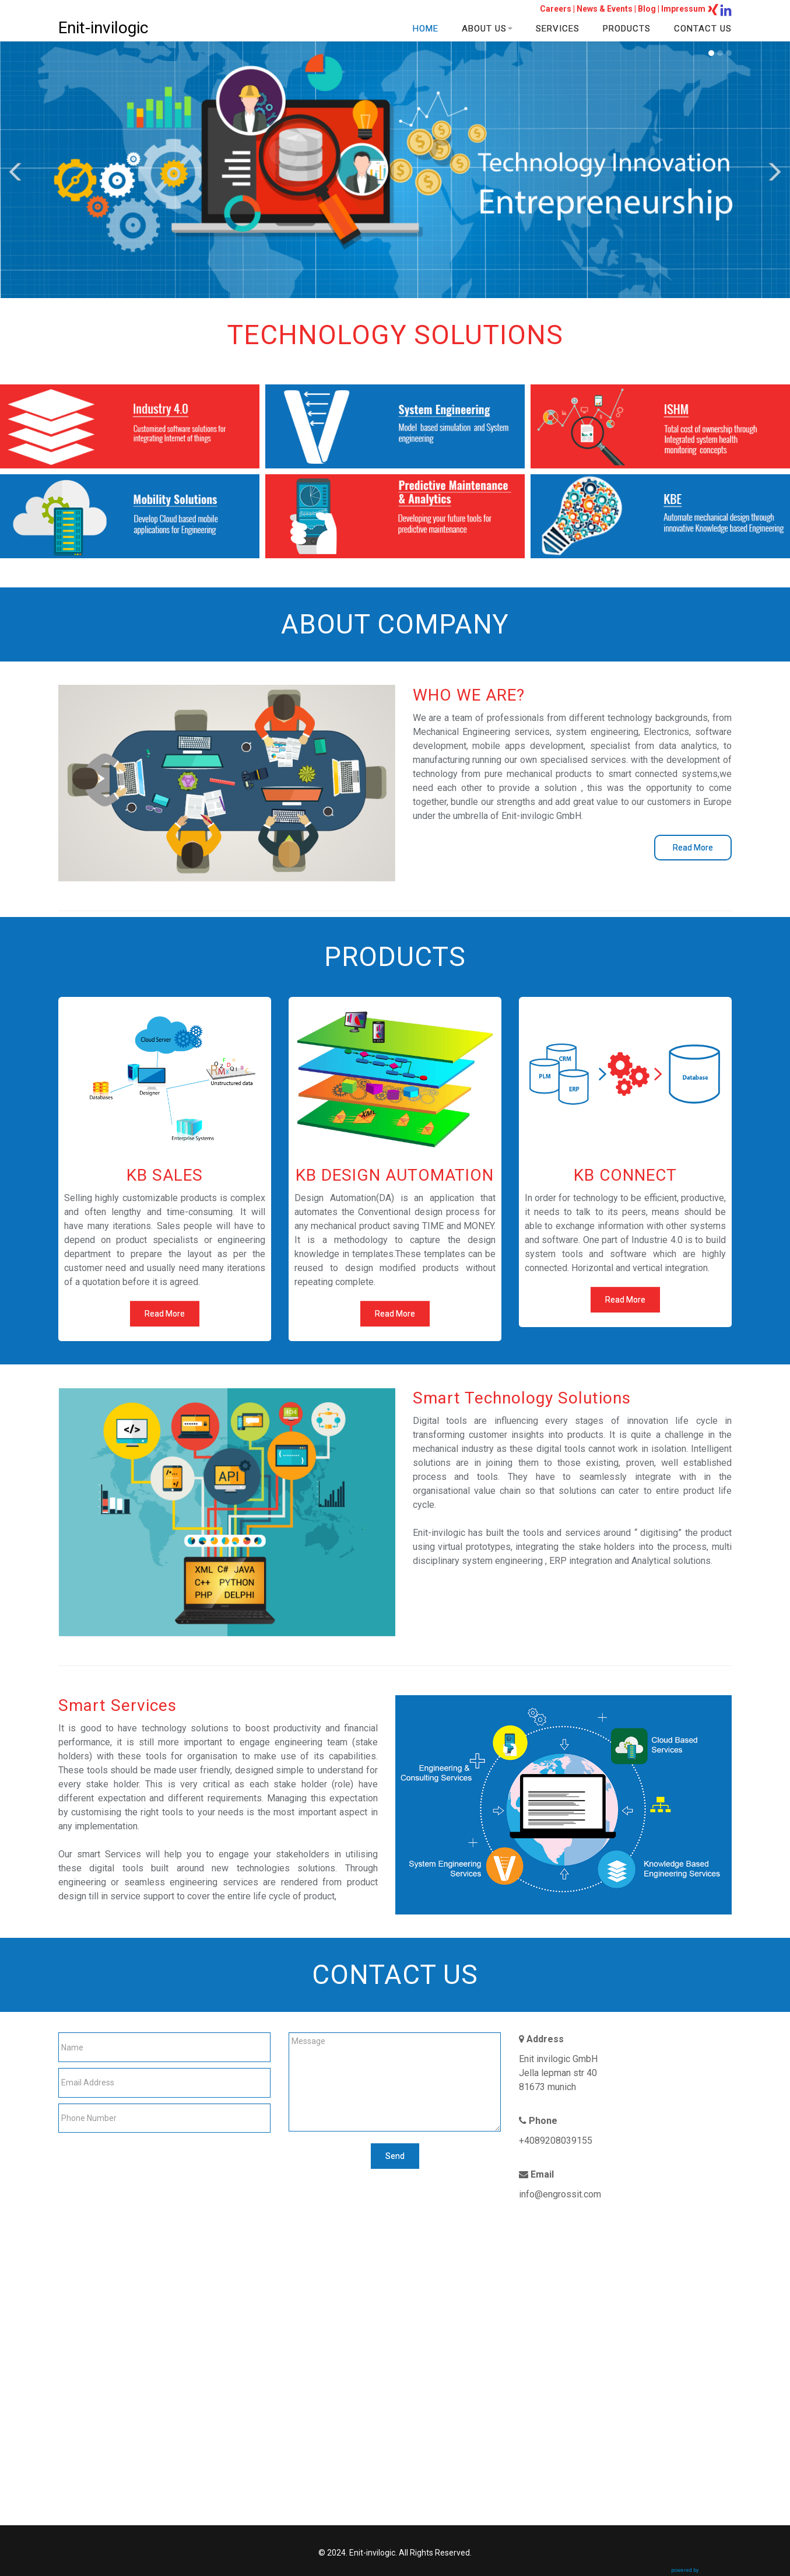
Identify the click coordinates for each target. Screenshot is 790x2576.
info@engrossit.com (560, 2194)
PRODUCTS (627, 28)
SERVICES (558, 28)
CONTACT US (703, 28)
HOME (425, 28)
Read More (693, 847)
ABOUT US (487, 28)
